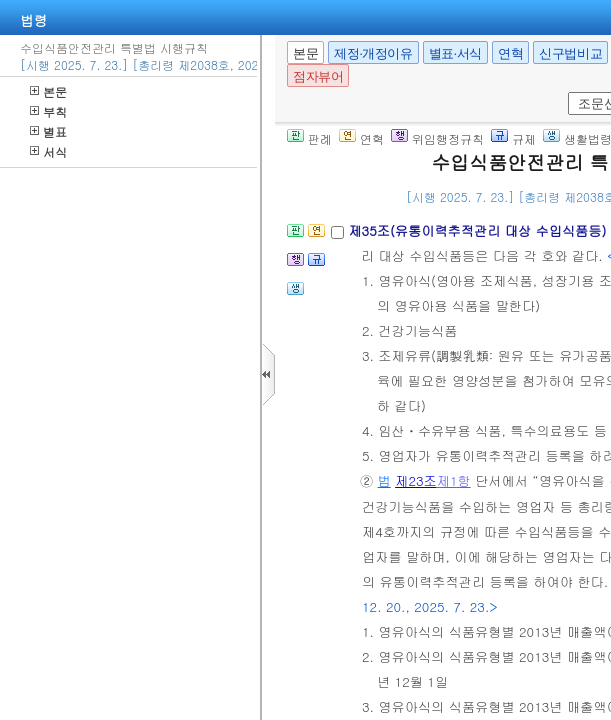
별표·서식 (455, 53)
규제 (513, 138)
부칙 (48, 111)
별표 (48, 131)
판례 (309, 138)
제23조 (416, 480)
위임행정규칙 (437, 138)
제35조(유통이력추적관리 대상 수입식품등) (479, 230)
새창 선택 (564, 92)
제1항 (454, 480)
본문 (48, 91)
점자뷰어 (318, 76)
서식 (48, 151)
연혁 (510, 53)
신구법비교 (570, 53)
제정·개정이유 (373, 53)
